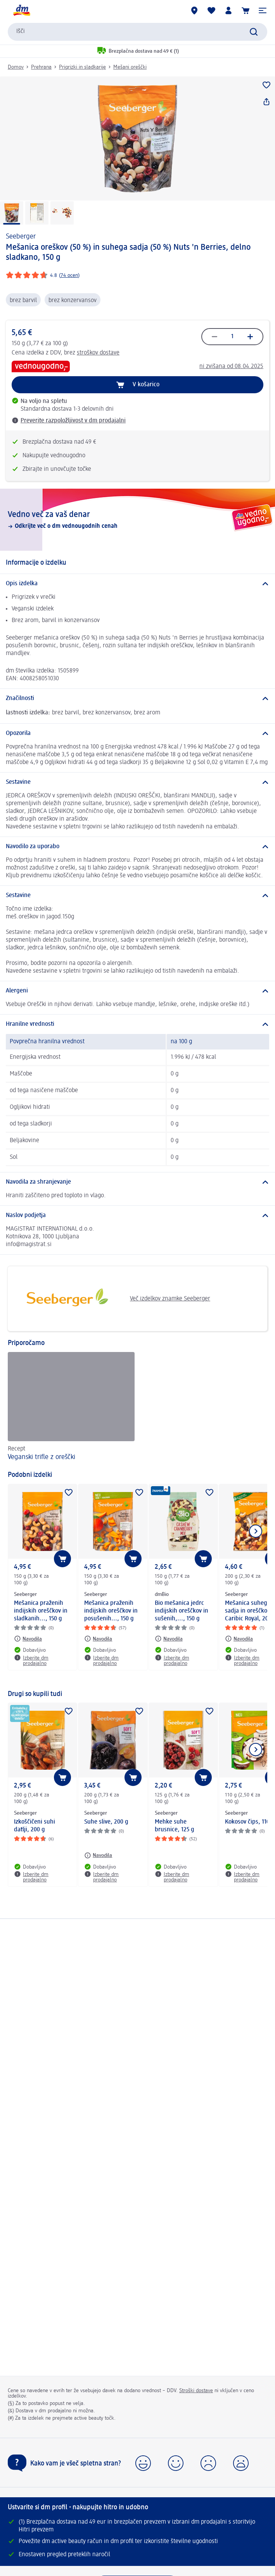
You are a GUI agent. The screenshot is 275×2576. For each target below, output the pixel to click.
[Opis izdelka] (137, 583)
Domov (16, 67)
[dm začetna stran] (21, 10)
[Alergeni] (137, 991)
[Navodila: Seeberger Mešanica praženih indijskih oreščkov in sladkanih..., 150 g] (28, 1638)
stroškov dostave (98, 353)
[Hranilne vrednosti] (137, 1024)
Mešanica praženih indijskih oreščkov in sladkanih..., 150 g (40, 1611)
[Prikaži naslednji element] (255, 1531)
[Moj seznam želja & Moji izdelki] (211, 10)
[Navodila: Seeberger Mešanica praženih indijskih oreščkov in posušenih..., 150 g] (98, 1638)
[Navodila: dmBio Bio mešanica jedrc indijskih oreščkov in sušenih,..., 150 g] (169, 1638)
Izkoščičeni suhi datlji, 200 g (34, 1826)
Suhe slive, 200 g (106, 1822)
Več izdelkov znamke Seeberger (112, 1298)
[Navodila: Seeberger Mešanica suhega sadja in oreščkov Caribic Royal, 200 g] (239, 1638)
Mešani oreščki (130, 67)
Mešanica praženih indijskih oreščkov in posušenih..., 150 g (111, 1611)
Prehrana (41, 67)
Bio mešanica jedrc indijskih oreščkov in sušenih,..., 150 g (181, 1611)
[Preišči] (253, 32)
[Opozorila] (137, 733)
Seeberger (21, 236)
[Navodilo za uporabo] (137, 846)
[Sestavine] (137, 782)
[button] (262, 10)
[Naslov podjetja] (137, 1215)
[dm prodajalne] (194, 10)
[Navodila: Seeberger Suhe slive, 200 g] (98, 1855)
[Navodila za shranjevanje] (137, 1182)
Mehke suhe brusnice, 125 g (174, 1826)
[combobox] (137, 32)
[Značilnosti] (137, 698)
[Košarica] (245, 10)
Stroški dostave (196, 2390)
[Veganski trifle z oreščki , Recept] (71, 1407)
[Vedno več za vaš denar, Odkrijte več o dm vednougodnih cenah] (137, 520)
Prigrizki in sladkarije (82, 67)
